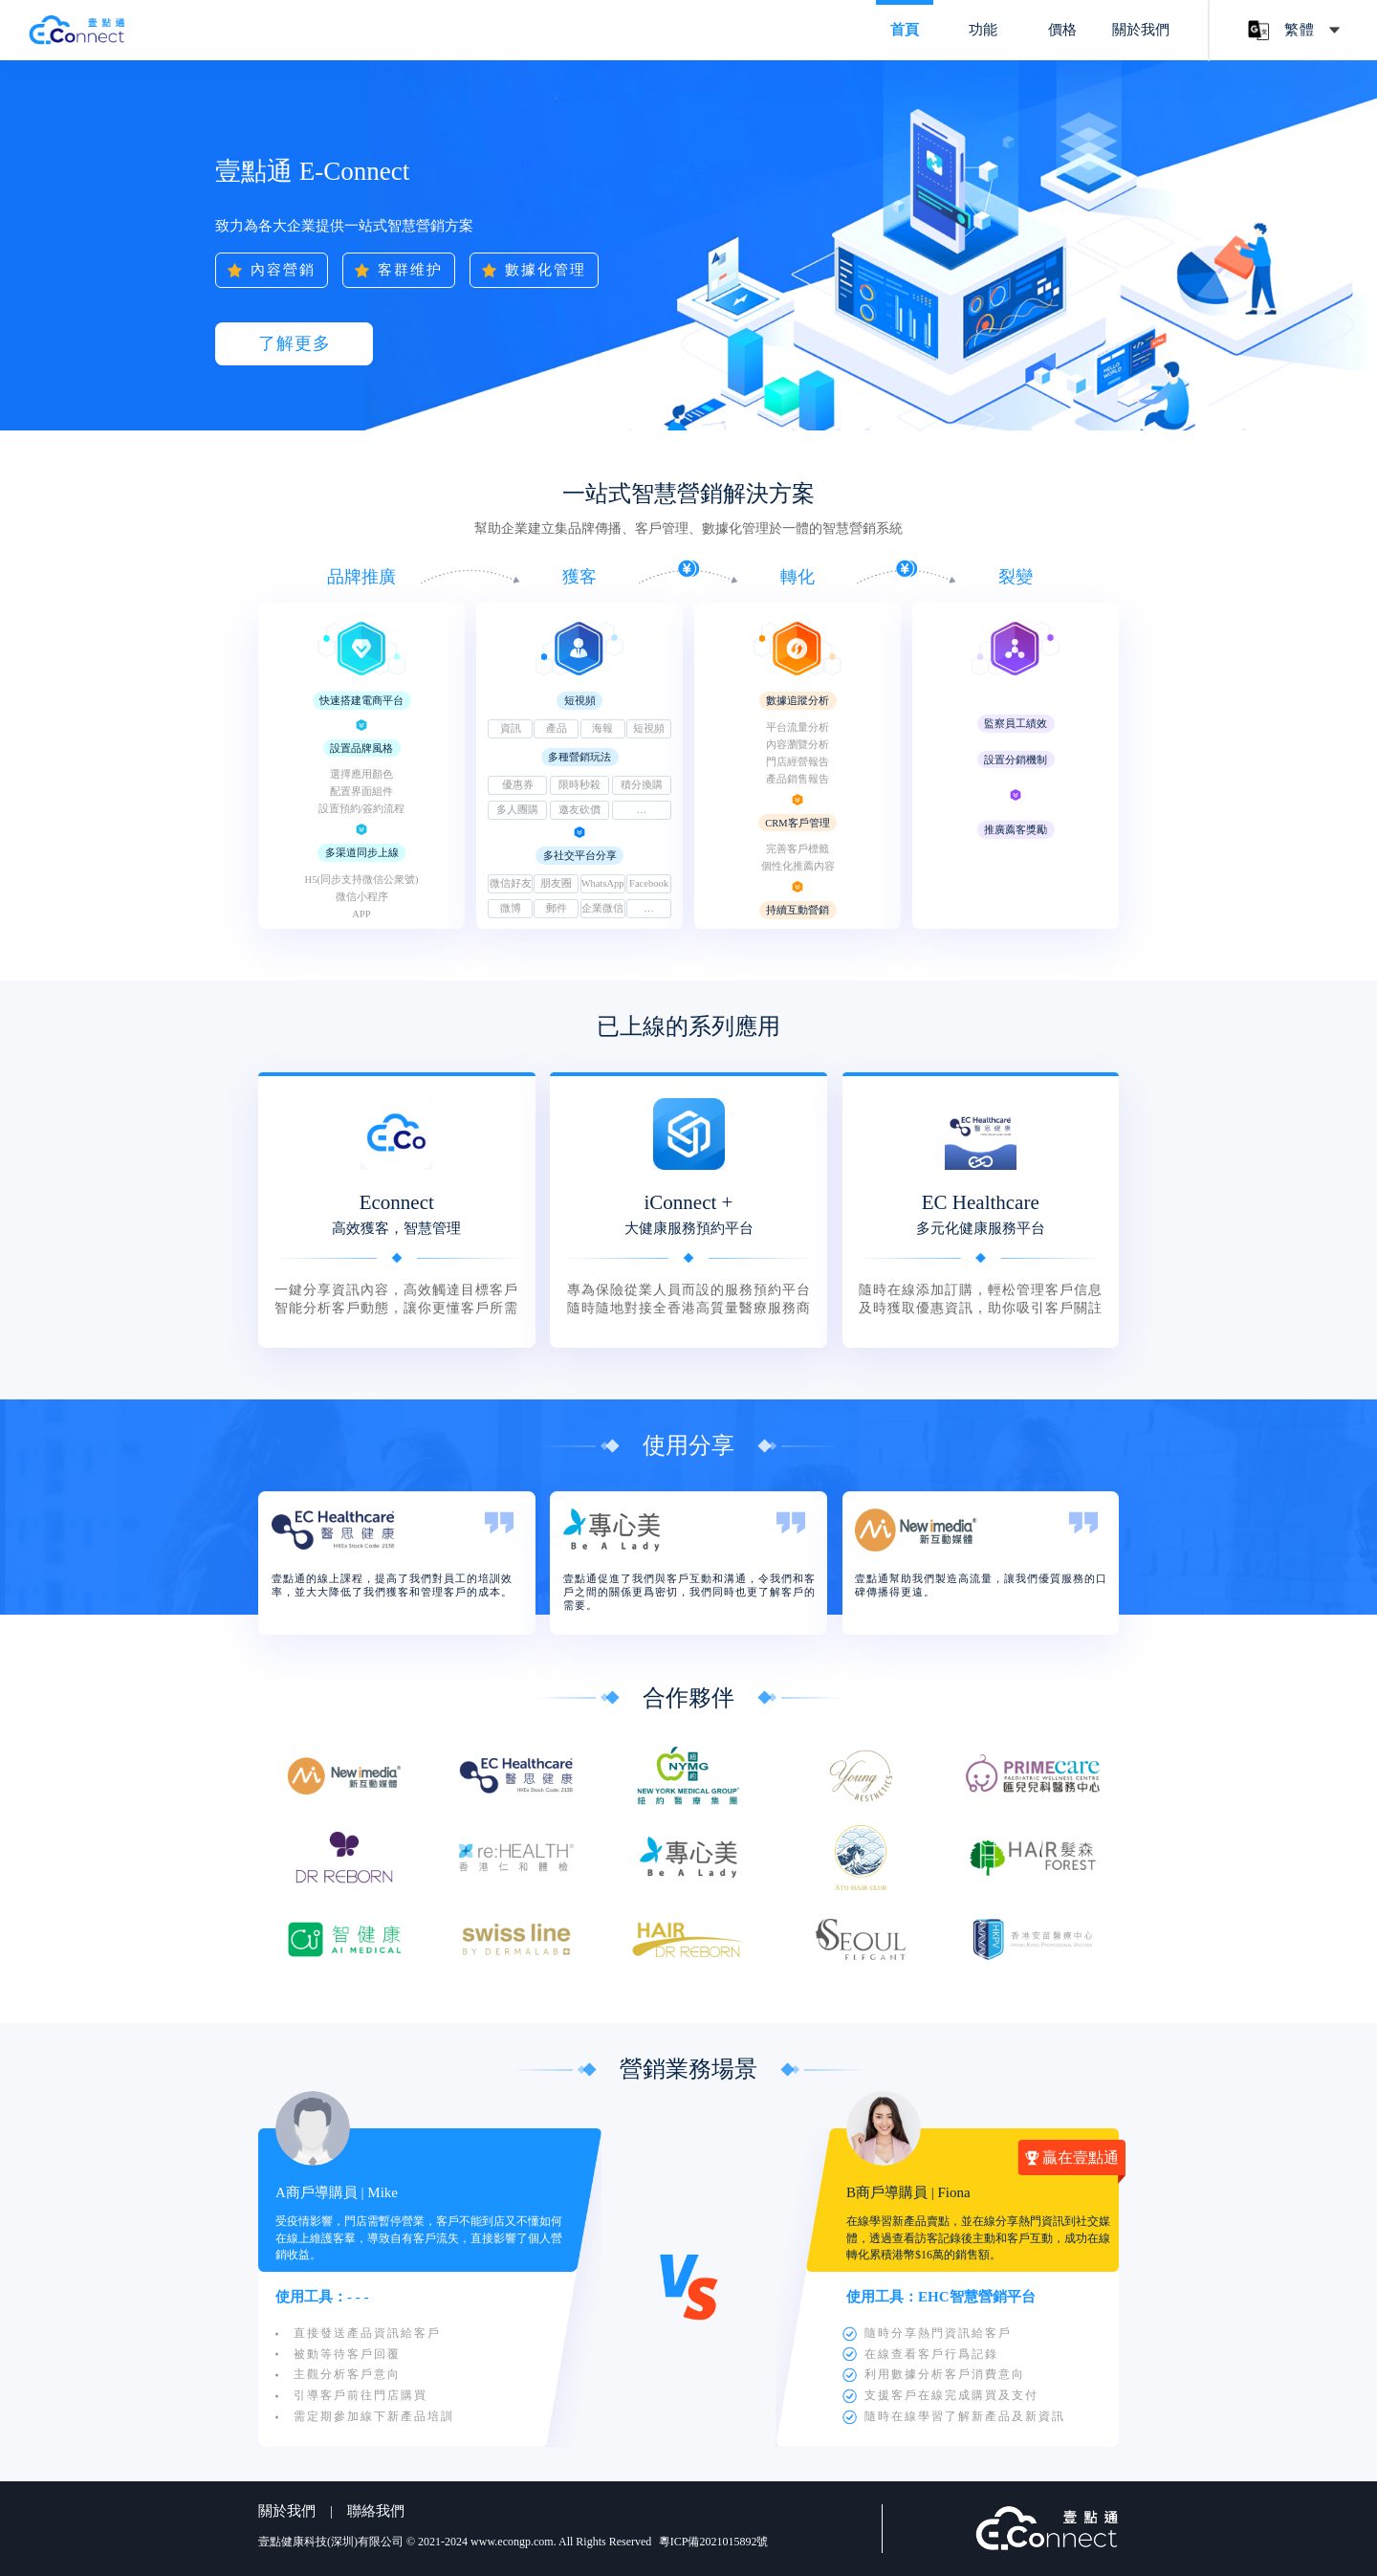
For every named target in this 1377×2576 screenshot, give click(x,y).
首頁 (904, 29)
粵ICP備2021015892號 (714, 2541)
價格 (1062, 29)
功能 (983, 29)
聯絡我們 (375, 2511)
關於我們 (1140, 29)
